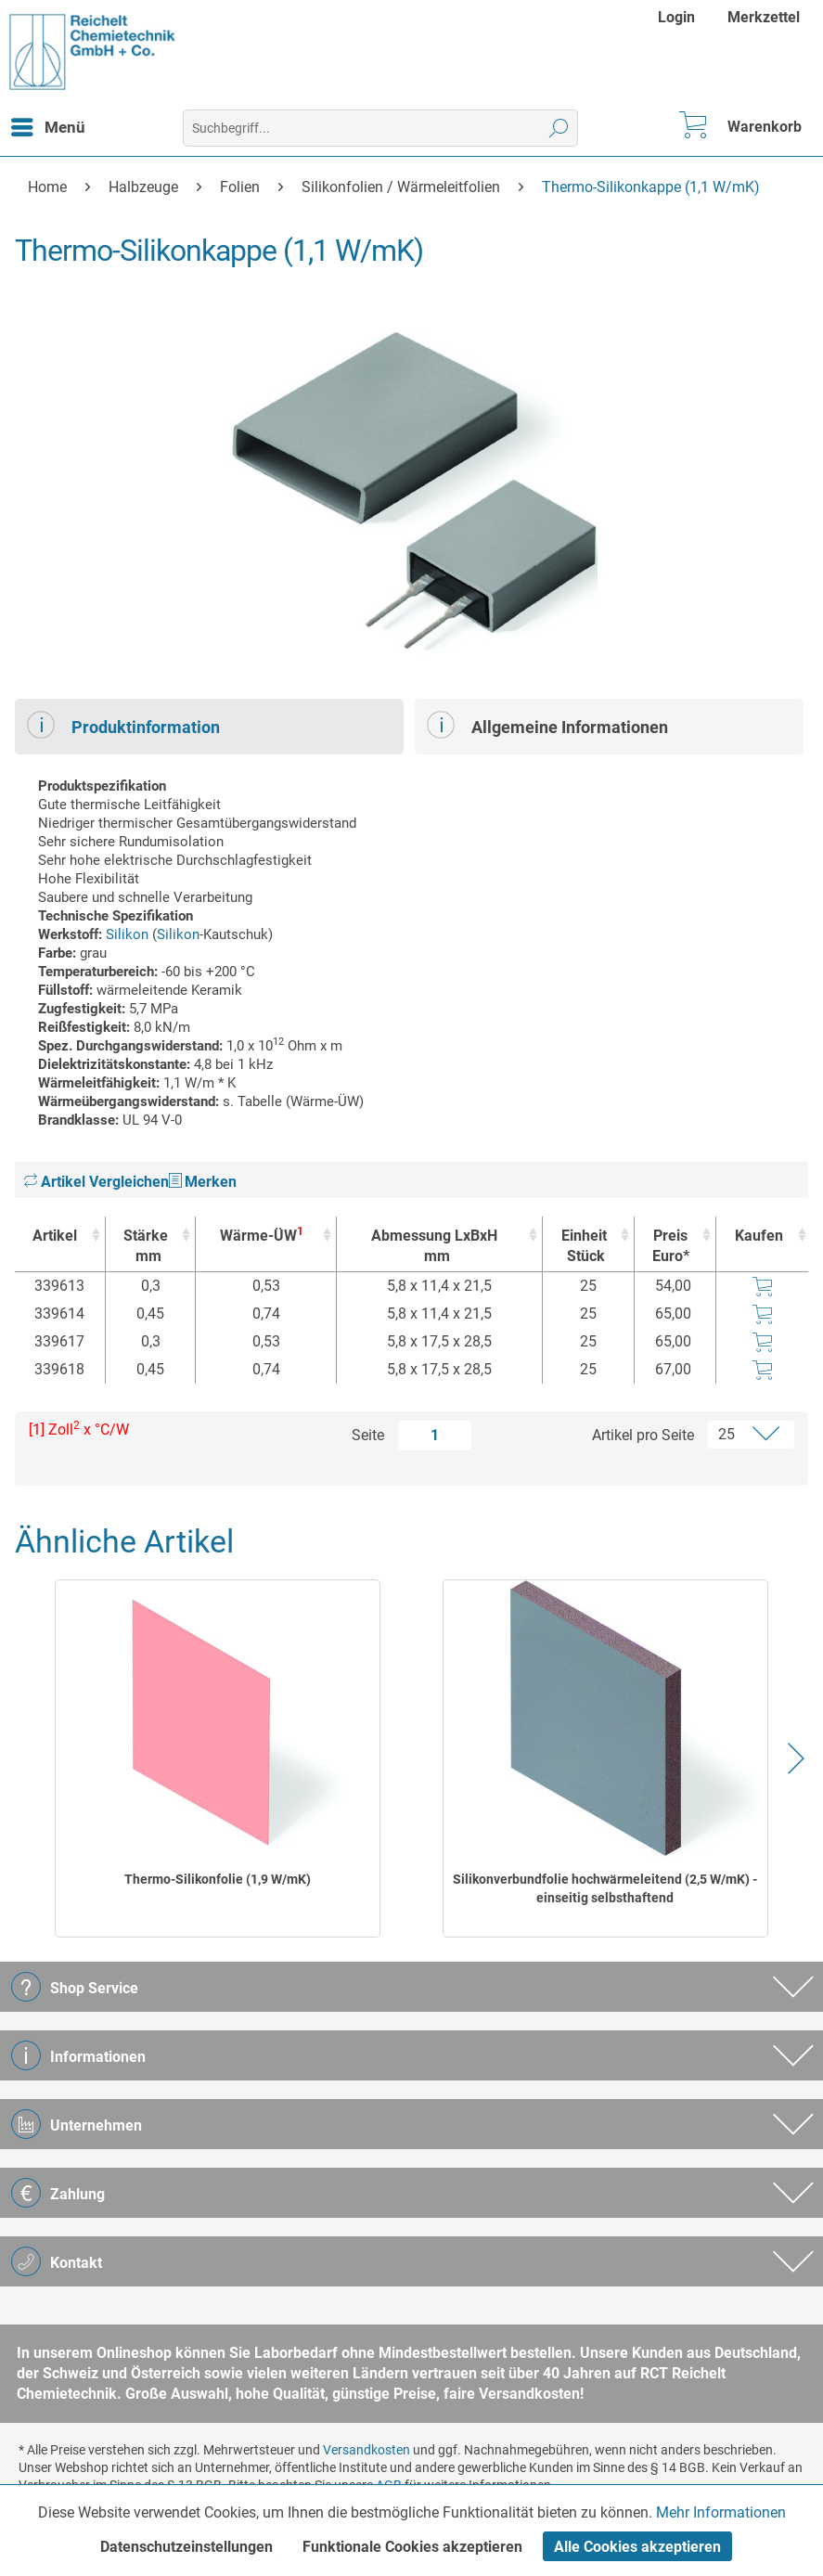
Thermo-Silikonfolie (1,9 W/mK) (217, 1879)
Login (676, 17)
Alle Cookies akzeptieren (637, 2547)
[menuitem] (679, 17)
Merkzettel (763, 17)
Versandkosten (366, 2449)
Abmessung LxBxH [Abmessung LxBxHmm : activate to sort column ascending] (435, 1247)
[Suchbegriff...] (380, 128)
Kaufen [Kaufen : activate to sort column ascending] (759, 1235)
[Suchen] (559, 128)
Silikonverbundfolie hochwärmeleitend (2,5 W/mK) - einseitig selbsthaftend (605, 1888)
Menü (48, 124)
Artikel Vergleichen (96, 1182)
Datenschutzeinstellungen (186, 2547)
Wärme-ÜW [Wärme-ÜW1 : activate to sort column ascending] (261, 1234)
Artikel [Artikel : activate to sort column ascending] (54, 1235)
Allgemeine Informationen (547, 725)
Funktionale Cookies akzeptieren (412, 2547)
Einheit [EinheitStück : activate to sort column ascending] (583, 1247)
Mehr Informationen (721, 2512)
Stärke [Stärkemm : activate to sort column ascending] (146, 1247)
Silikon (127, 934)
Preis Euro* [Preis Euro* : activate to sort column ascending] (670, 1246)
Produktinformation (123, 725)
